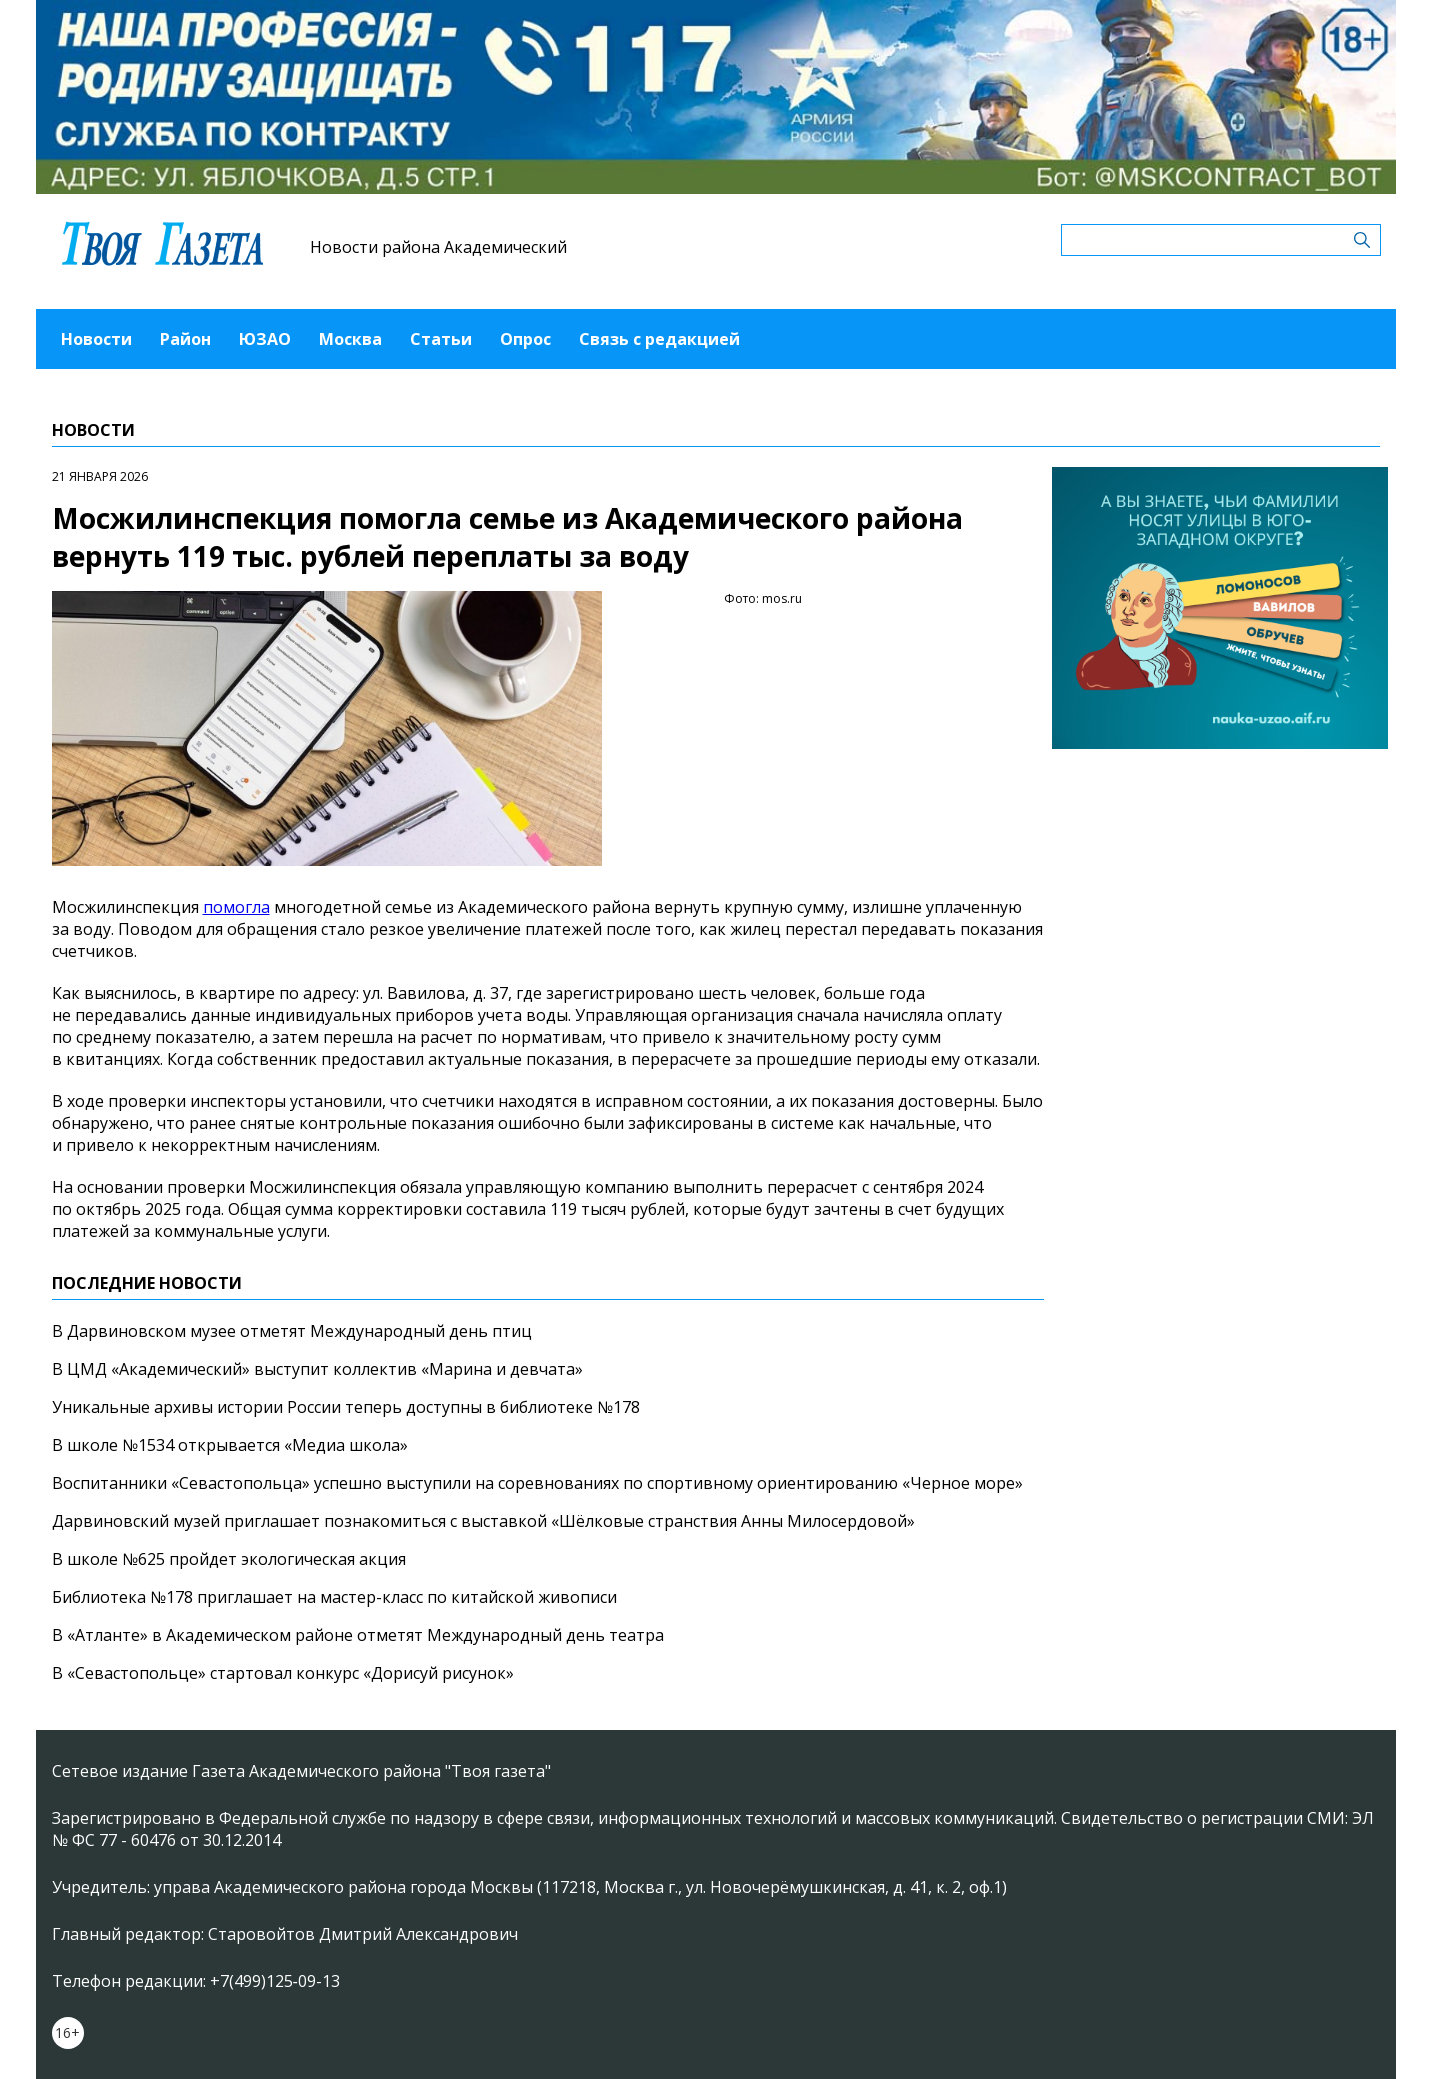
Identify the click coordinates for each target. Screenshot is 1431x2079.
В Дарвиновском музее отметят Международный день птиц (292, 1331)
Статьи (441, 339)
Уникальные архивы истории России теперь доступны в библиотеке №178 (346, 1407)
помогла (236, 907)
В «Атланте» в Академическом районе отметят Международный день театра (358, 1635)
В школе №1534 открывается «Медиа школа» (230, 1445)
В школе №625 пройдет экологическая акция (229, 1559)
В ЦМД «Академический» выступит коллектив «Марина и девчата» (317, 1369)
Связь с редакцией (659, 339)
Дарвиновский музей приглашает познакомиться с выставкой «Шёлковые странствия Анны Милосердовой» (483, 1521)
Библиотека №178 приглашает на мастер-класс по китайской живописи (334, 1597)
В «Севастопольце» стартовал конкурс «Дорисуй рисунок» (283, 1673)
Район (185, 339)
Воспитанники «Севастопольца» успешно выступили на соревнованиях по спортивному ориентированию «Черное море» (537, 1483)
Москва (350, 339)
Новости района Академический (438, 247)
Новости (96, 339)
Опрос (525, 339)
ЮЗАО (265, 339)
